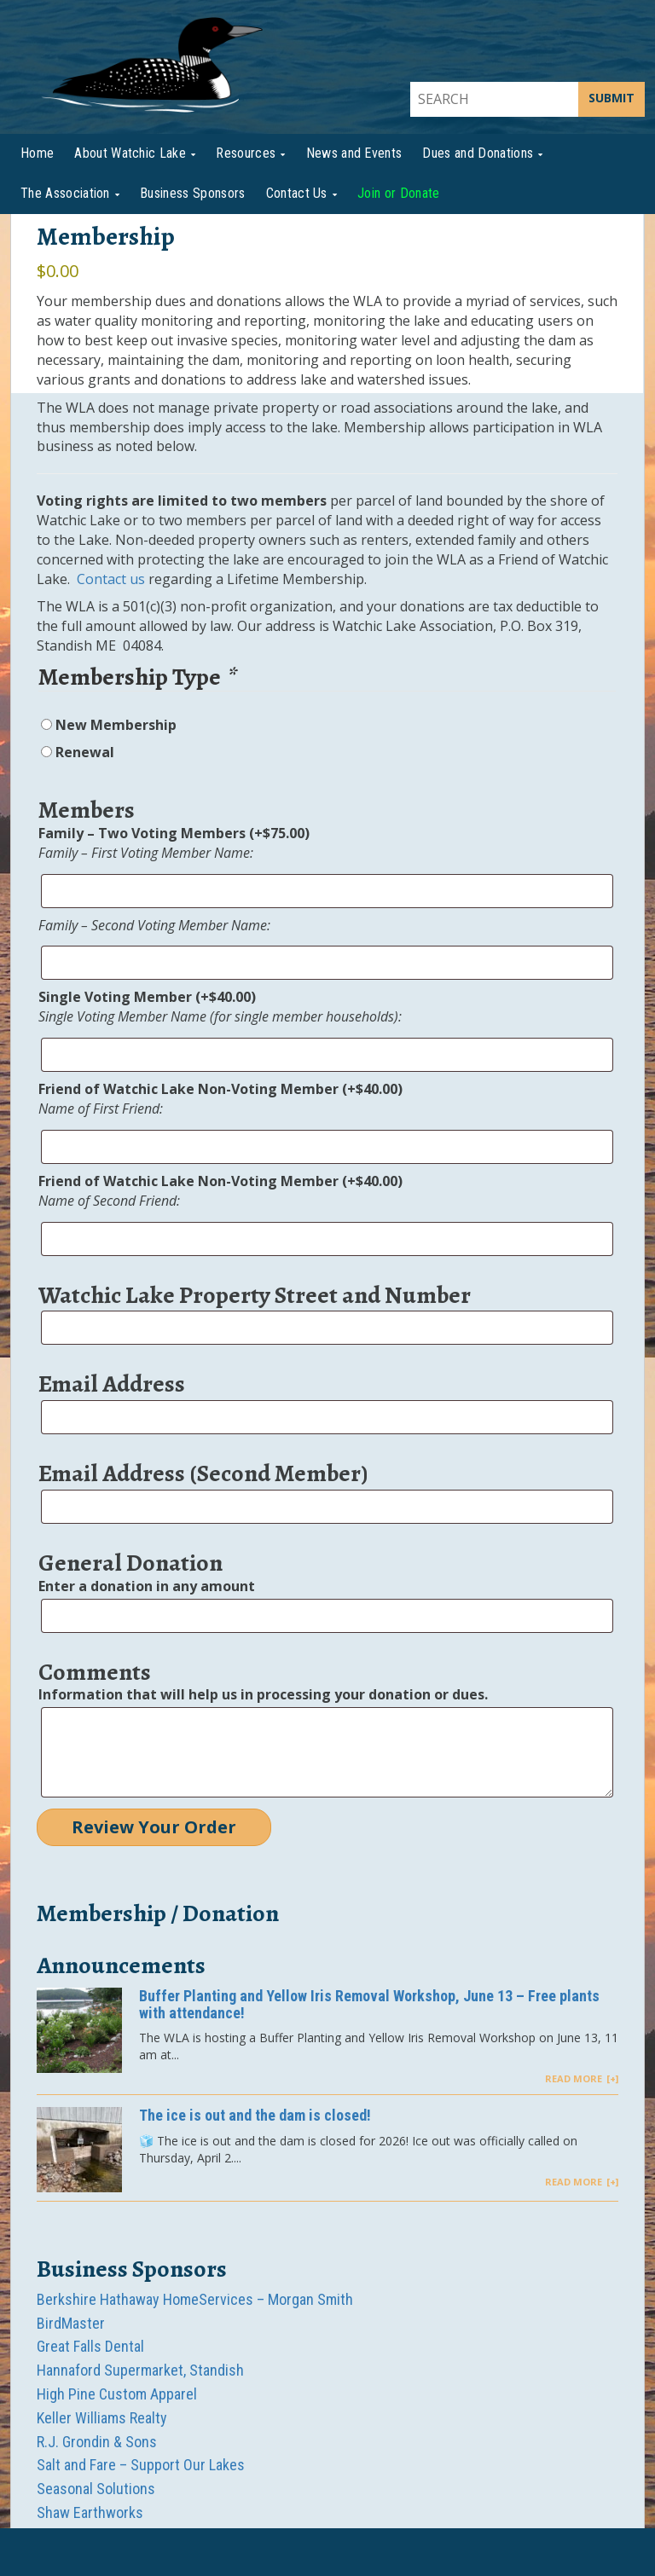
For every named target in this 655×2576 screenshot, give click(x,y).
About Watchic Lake (130, 153)
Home (37, 153)
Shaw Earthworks (90, 2512)
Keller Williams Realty (102, 2418)
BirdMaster (71, 2323)
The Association (65, 193)
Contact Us (297, 193)
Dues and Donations (477, 153)
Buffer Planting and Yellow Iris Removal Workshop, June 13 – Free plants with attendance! (369, 2004)
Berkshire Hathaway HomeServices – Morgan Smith (195, 2299)
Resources (245, 153)
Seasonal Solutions (96, 2489)
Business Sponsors (192, 193)
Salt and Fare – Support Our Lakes (141, 2465)
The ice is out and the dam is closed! (255, 2115)
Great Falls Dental (90, 2346)
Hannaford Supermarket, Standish (140, 2370)
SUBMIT (611, 98)
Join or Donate (398, 193)
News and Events (354, 153)
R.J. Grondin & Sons (97, 2442)
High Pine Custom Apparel (117, 2394)
